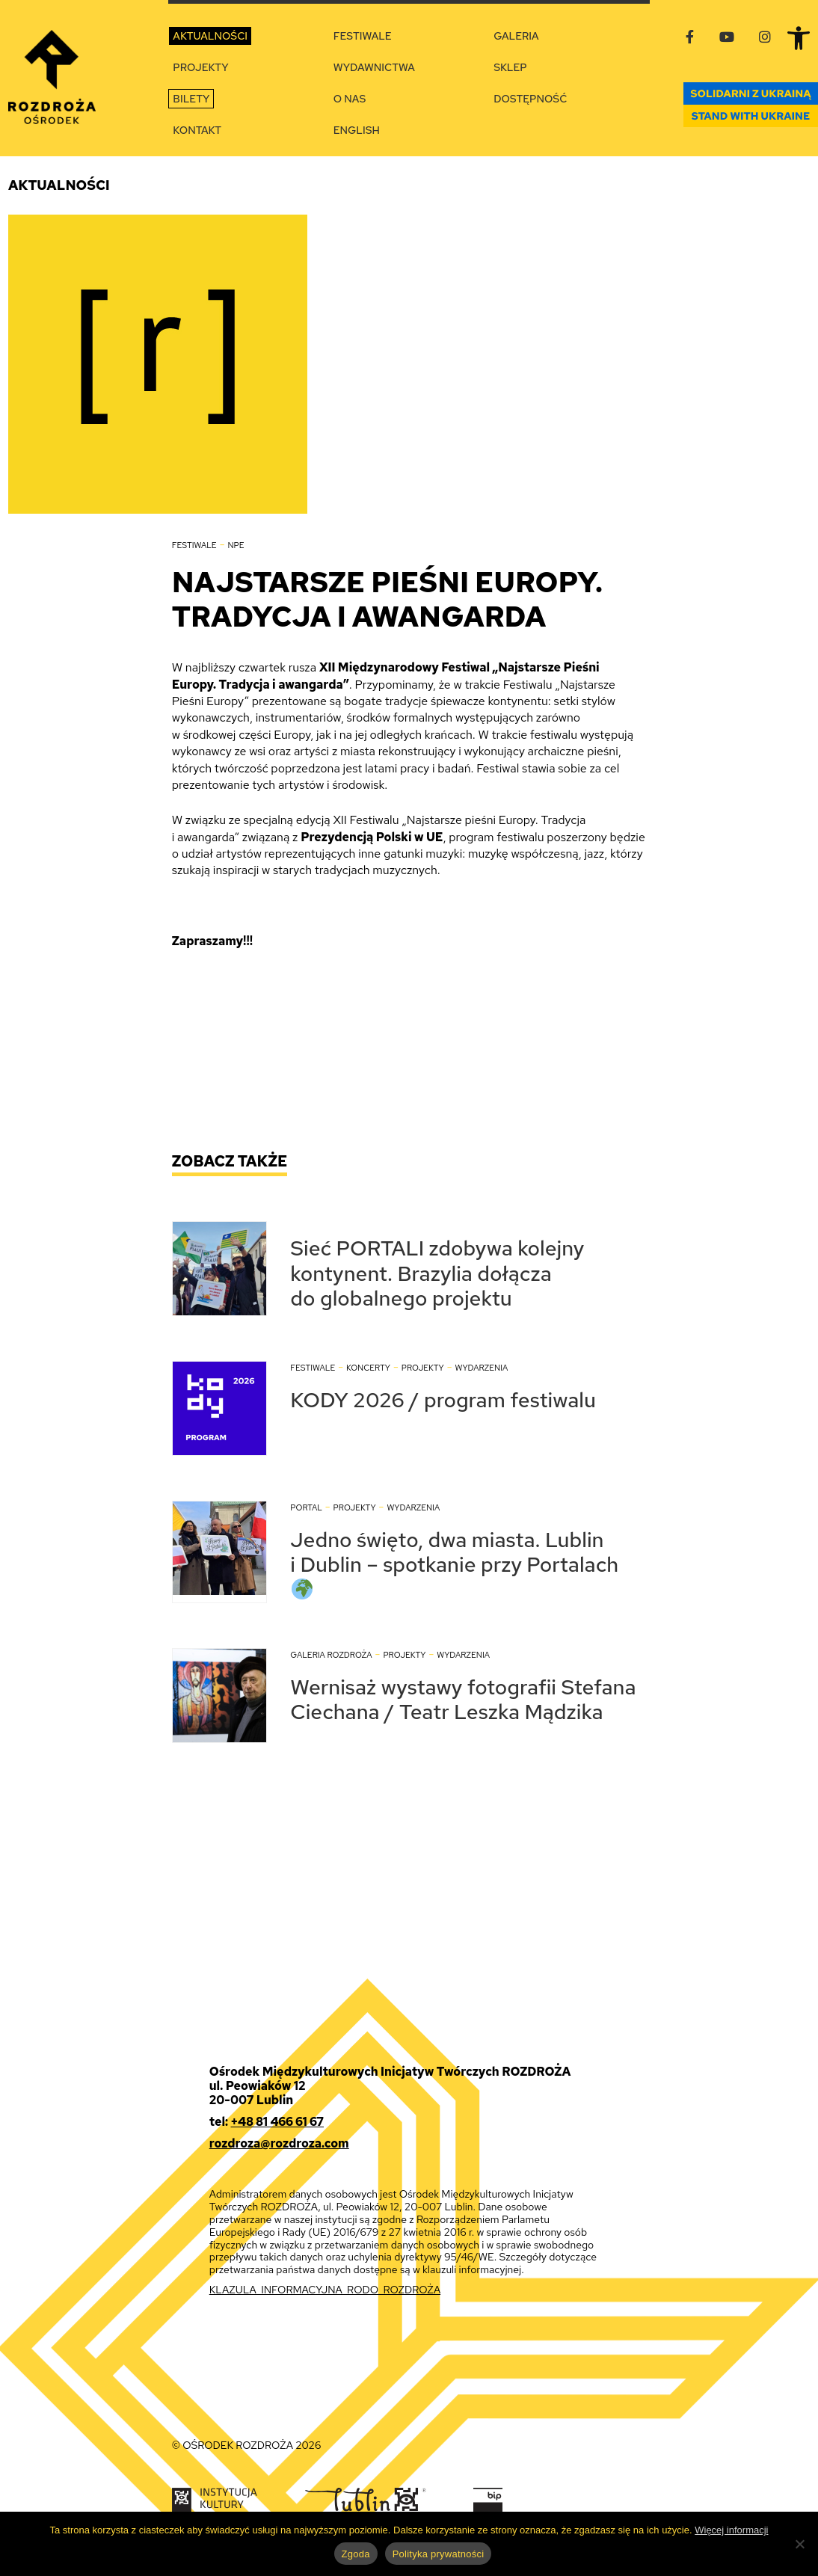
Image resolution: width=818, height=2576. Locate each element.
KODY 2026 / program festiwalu (443, 1400)
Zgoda (356, 2554)
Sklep (509, 67)
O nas (349, 98)
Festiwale (362, 36)
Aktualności (210, 36)
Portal (306, 1507)
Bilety (191, 98)
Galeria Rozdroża (331, 1655)
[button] (798, 38)
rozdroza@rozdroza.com (279, 2143)
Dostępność (530, 98)
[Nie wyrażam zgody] (799, 2543)
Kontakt (197, 130)
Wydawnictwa (374, 67)
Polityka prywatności (439, 2554)
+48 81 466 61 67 (277, 2122)
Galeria (515, 36)
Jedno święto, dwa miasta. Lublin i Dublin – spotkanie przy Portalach (454, 1562)
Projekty (200, 67)
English (356, 130)
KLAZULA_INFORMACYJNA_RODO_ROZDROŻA (324, 2289)
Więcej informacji (731, 2530)
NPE (235, 545)
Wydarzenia (481, 1367)
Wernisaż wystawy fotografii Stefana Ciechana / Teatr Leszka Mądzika (463, 1700)
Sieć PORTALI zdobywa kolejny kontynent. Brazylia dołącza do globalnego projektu (437, 1273)
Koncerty (368, 1367)
